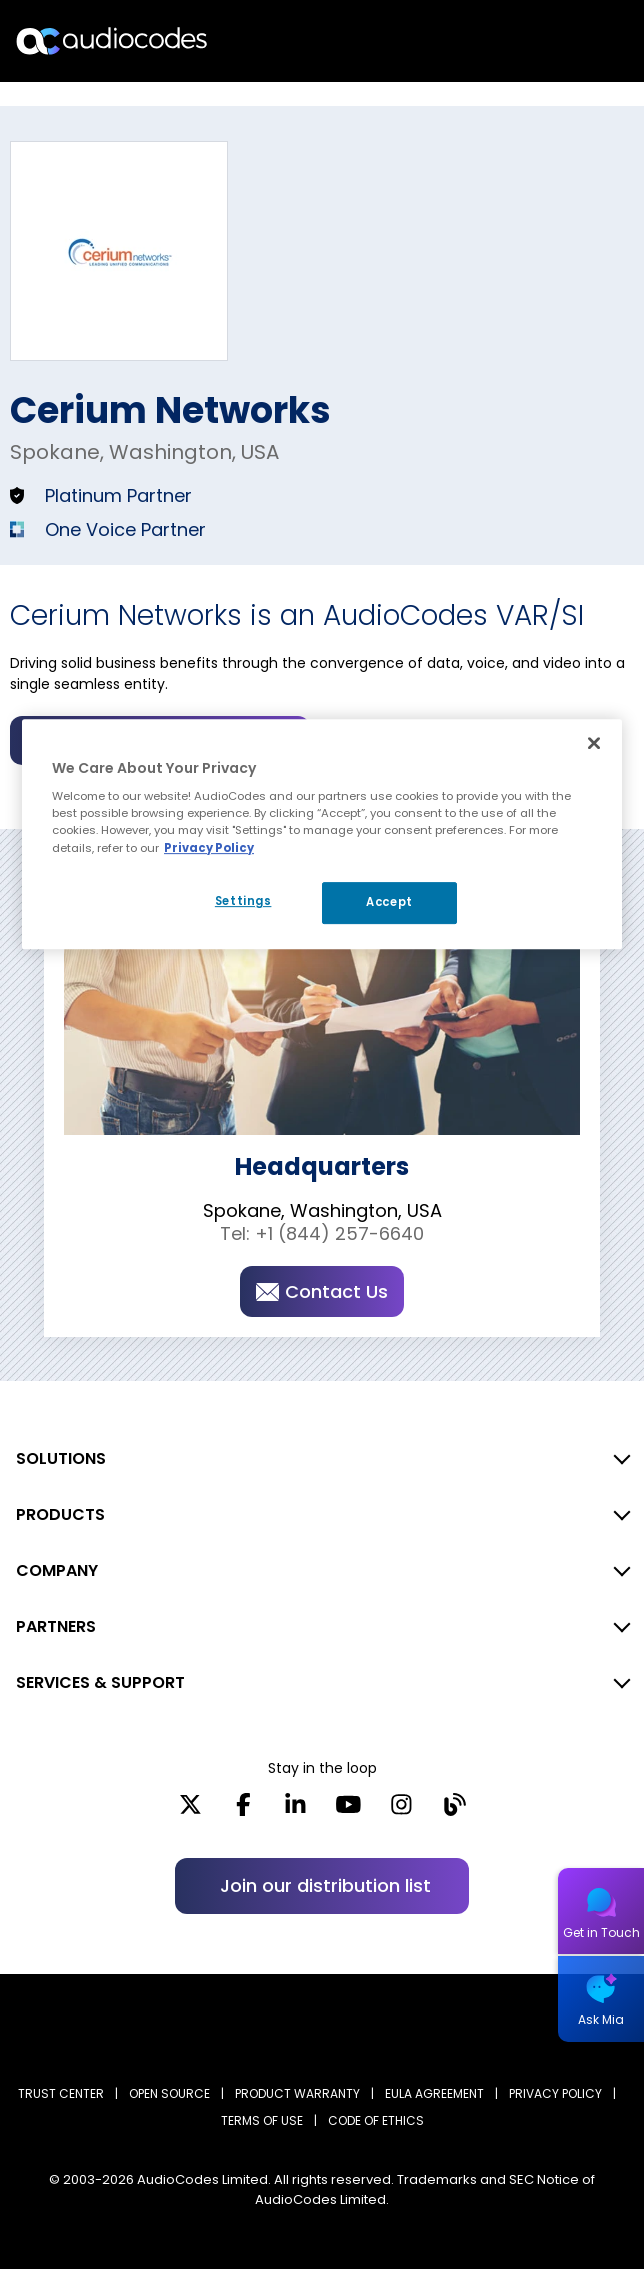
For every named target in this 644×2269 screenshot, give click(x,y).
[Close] (594, 743)
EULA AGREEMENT (434, 2093)
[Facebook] (243, 1811)
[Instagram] (401, 1811)
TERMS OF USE (262, 2120)
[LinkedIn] (295, 1811)
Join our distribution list (325, 1885)
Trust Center (61, 2093)
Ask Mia (601, 2019)
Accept (389, 902)
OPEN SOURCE (169, 2093)
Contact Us (322, 1291)
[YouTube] (348, 1811)
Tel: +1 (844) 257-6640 (322, 1233)
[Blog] (454, 1811)
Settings (243, 901)
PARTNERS (56, 1626)
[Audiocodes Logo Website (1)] (112, 40)
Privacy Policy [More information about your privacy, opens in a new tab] (209, 848)
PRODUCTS (60, 1514)
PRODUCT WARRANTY (297, 2093)
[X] (190, 1811)
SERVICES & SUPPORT (100, 1682)
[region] (322, 834)
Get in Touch (601, 1932)
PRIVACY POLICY (555, 2093)
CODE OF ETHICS (376, 2120)
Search (542, 41)
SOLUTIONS (61, 1458)
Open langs (577, 41)
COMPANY (57, 1570)
